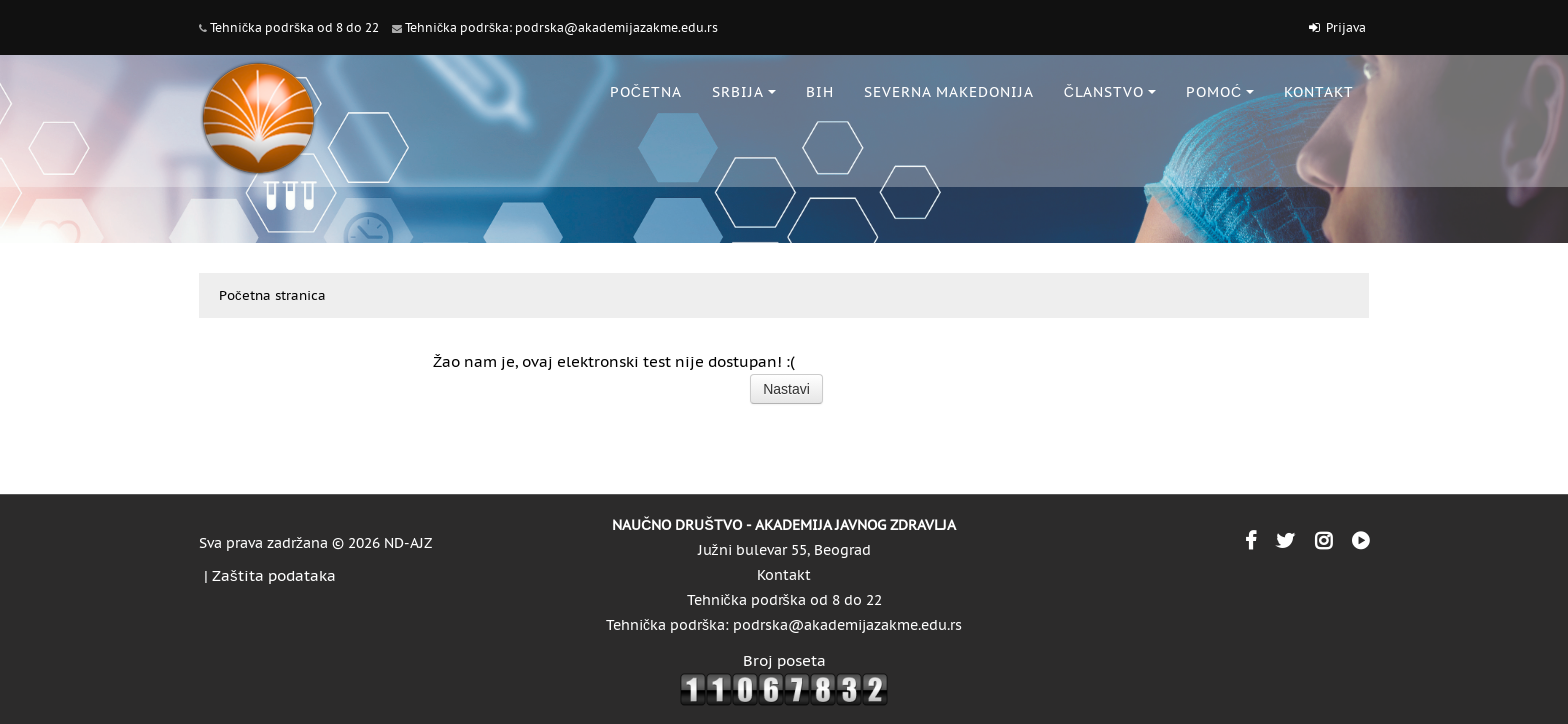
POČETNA (646, 92)
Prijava (1346, 27)
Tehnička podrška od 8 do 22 (294, 27)
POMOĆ (1220, 92)
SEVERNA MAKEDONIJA (949, 92)
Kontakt (784, 575)
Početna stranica (272, 295)
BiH (820, 92)
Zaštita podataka (274, 575)
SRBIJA (744, 92)
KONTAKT (1319, 92)
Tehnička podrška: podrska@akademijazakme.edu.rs (561, 27)
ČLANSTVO (1110, 92)
